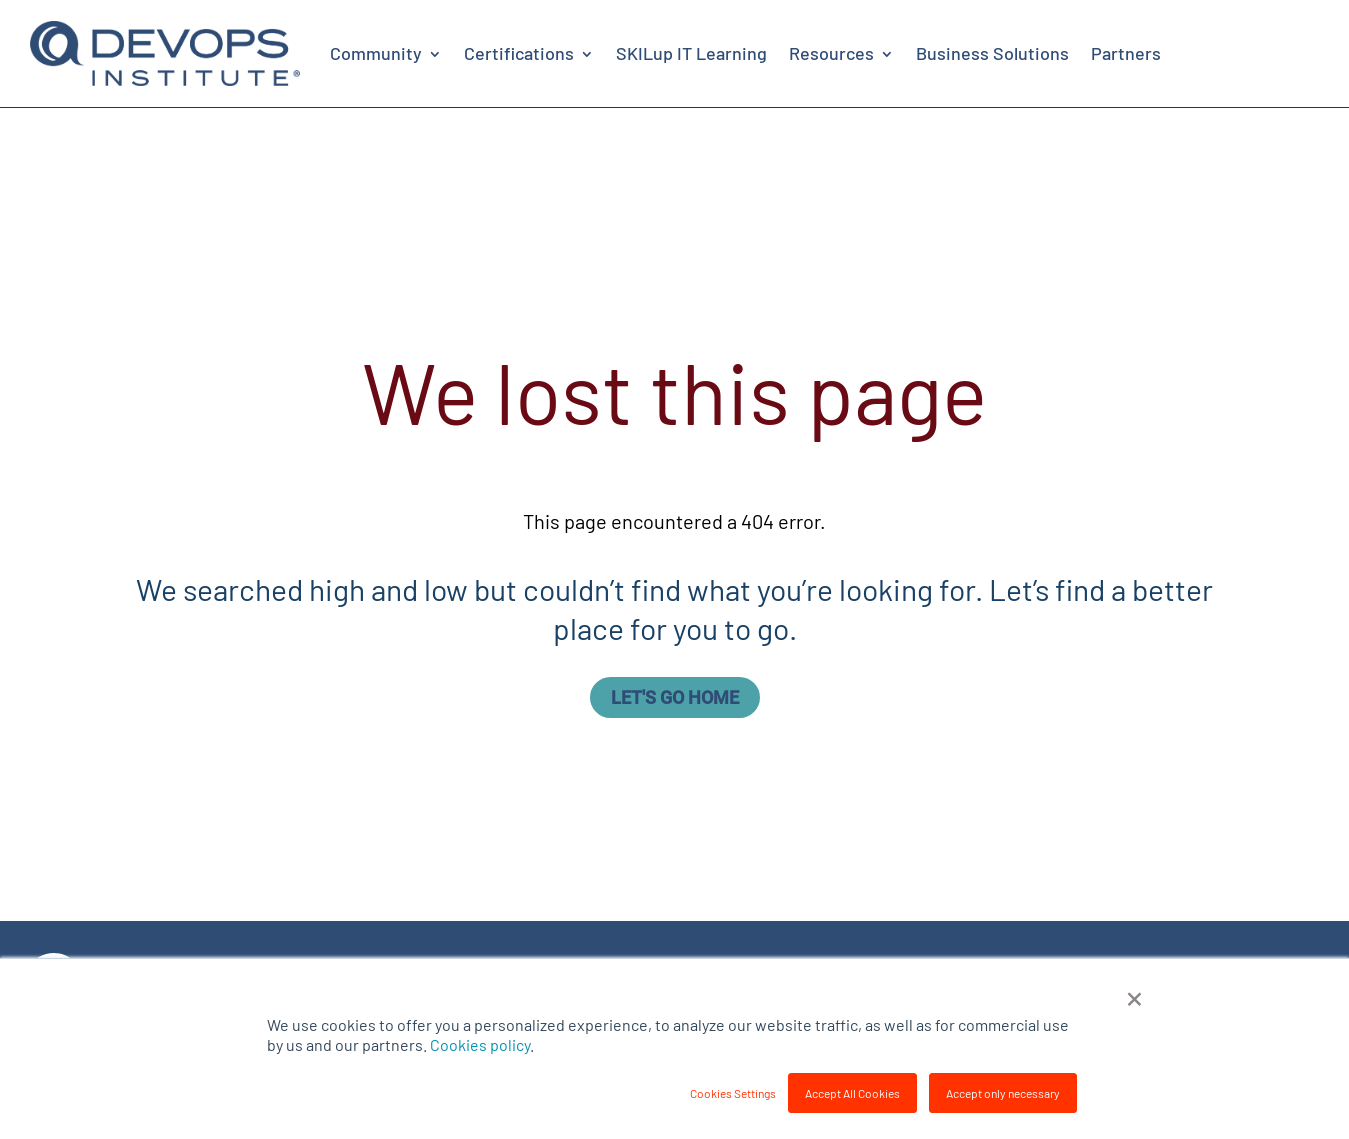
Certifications (519, 53)
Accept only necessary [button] (1003, 1093)
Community (376, 53)
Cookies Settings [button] (733, 1093)
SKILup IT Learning (691, 53)
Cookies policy (480, 1044)
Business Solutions (992, 53)
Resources (831, 53)
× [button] (1134, 996)
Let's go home (675, 697)
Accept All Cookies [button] (852, 1093)
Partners (1126, 53)
